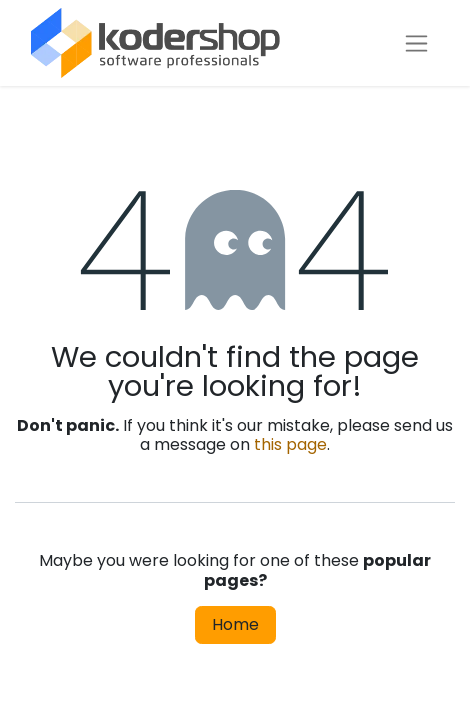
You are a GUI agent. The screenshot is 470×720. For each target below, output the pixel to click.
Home (235, 624)
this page (290, 444)
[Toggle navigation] (416, 43)
